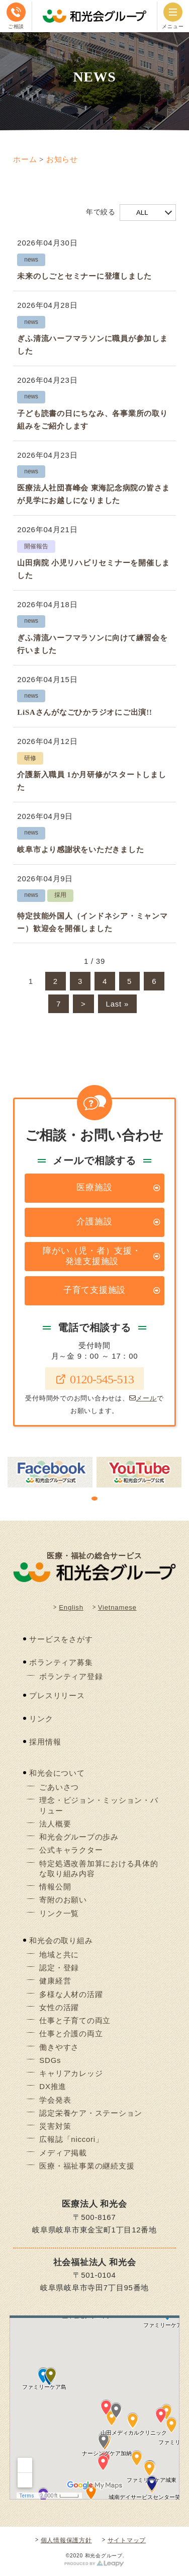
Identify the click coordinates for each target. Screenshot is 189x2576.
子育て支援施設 (94, 1290)
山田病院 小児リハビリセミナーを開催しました (93, 569)
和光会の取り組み (60, 1940)
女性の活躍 (59, 2007)
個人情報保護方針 (66, 2540)
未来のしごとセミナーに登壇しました (84, 276)
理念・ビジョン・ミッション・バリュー (98, 1805)
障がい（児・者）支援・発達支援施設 (92, 1256)
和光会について (56, 1773)
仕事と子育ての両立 (75, 2020)
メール (143, 1398)
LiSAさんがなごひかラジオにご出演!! (84, 712)
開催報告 (36, 546)
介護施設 (94, 1221)
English (71, 1607)
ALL (142, 212)
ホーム (25, 159)
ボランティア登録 (71, 1676)
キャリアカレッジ (71, 2073)
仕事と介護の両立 (71, 2033)
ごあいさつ (59, 1787)
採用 (60, 894)
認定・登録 (59, 1967)
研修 (30, 758)
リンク (41, 1718)
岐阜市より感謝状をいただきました (80, 850)
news (31, 259)
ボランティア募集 (60, 1662)
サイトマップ (127, 2540)
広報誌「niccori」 (71, 2139)
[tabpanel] (50, 1472)
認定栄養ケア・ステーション (90, 2113)
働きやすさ (59, 2047)
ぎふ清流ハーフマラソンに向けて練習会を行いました (92, 644)
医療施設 (94, 1187)
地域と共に (59, 1954)
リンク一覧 (59, 1913)
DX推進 (52, 2086)
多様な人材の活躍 (71, 1994)
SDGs (50, 2060)
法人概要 (55, 1823)
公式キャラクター (71, 1850)
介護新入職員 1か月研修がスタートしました (91, 781)
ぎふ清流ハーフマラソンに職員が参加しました (92, 345)
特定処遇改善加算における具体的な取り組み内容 (98, 1868)
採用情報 (45, 1741)
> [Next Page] (83, 1004)
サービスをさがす (60, 1639)
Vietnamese (117, 1607)
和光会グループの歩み (79, 1837)
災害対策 (55, 2126)
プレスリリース (56, 1695)
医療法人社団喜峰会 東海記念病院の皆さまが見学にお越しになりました (93, 494)
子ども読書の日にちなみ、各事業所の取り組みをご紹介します (92, 419)
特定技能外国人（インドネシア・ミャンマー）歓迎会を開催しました (92, 922)
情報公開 (55, 1886)
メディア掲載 (63, 2152)
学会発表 (55, 2100)
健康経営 (55, 1980)
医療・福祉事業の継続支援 (86, 2166)
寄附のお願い (63, 1899)
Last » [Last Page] (117, 1004)
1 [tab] (94, 1499)
